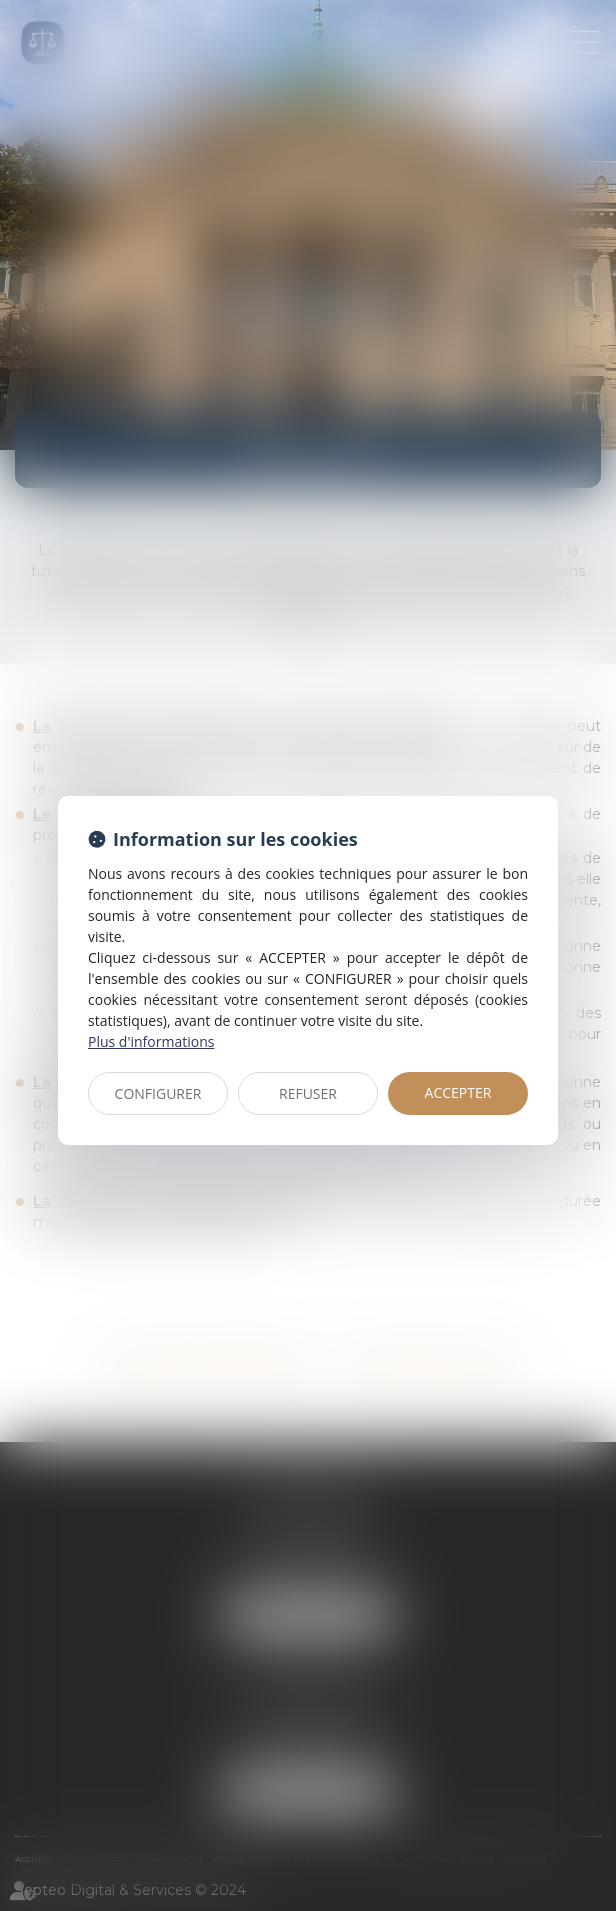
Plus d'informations (151, 1041)
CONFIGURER (158, 1093)
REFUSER (308, 1093)
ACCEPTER (458, 1092)
